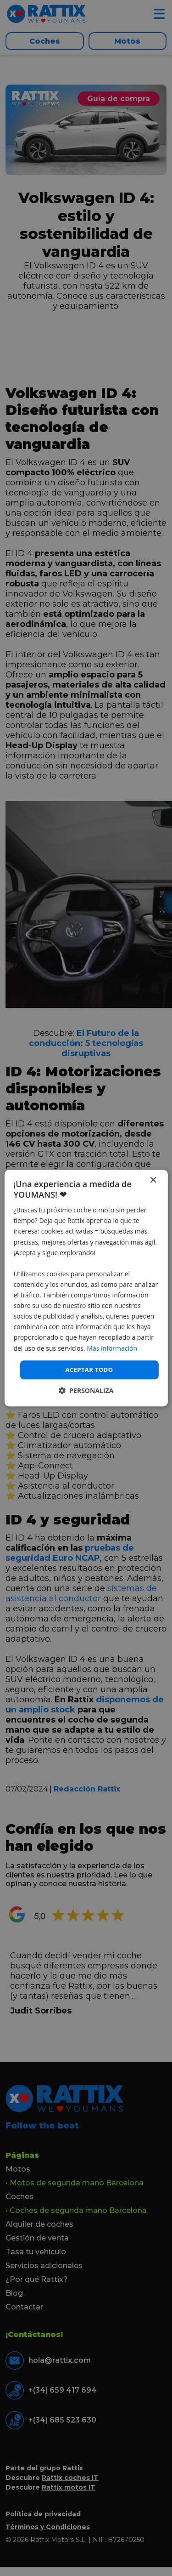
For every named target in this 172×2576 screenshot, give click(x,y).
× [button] (153, 1180)
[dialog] (85, 1288)
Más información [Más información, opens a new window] (112, 1348)
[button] (86, 1390)
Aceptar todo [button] (89, 1369)
